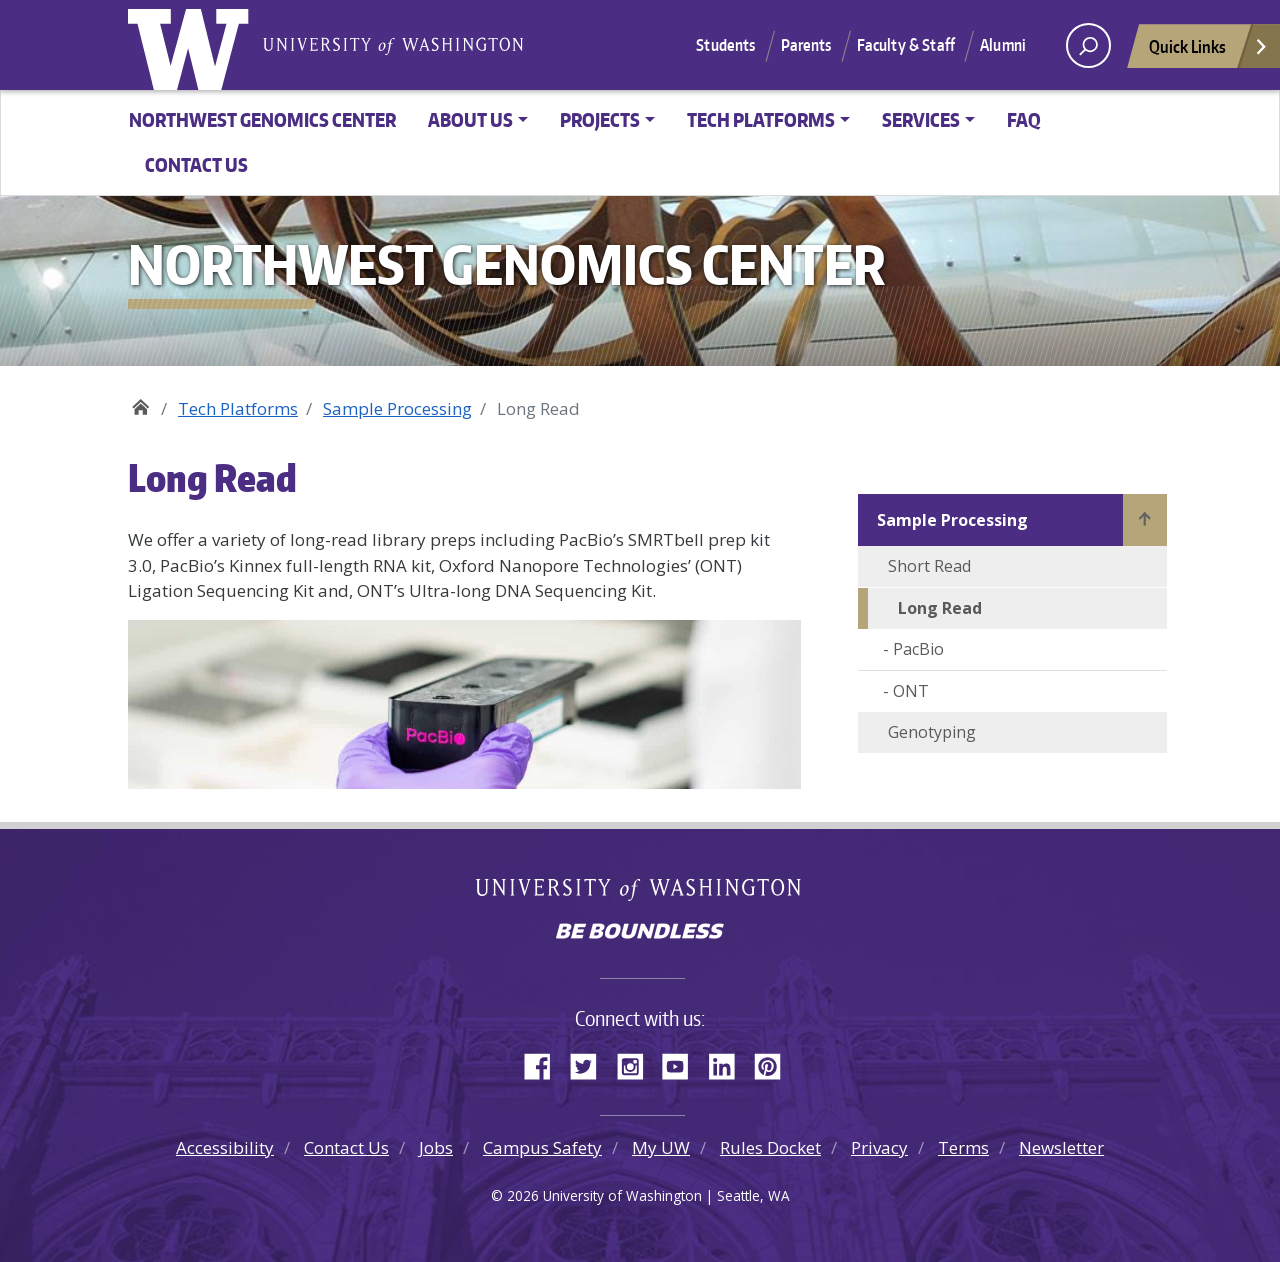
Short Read (929, 566)
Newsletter (1061, 1147)
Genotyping (932, 732)
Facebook (545, 1063)
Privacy (879, 1147)
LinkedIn (729, 1063)
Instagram (637, 1063)
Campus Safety (542, 1147)
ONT (911, 691)
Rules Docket (770, 1147)
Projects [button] (600, 119)
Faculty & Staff (906, 45)
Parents (806, 45)
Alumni (1003, 45)
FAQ (1024, 119)
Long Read (940, 608)
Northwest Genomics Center (262, 119)
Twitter (591, 1063)
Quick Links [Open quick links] (1209, 51)
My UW (661, 1147)
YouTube (683, 1063)
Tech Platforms (238, 408)
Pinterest (775, 1063)
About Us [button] (470, 119)
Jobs (436, 1147)
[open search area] (1088, 45)
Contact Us (196, 164)
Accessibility (225, 1147)
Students (725, 45)
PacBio (920, 649)
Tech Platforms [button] (761, 119)
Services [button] (921, 119)
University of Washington (193, 45)
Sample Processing (397, 408)
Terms (963, 1147)
